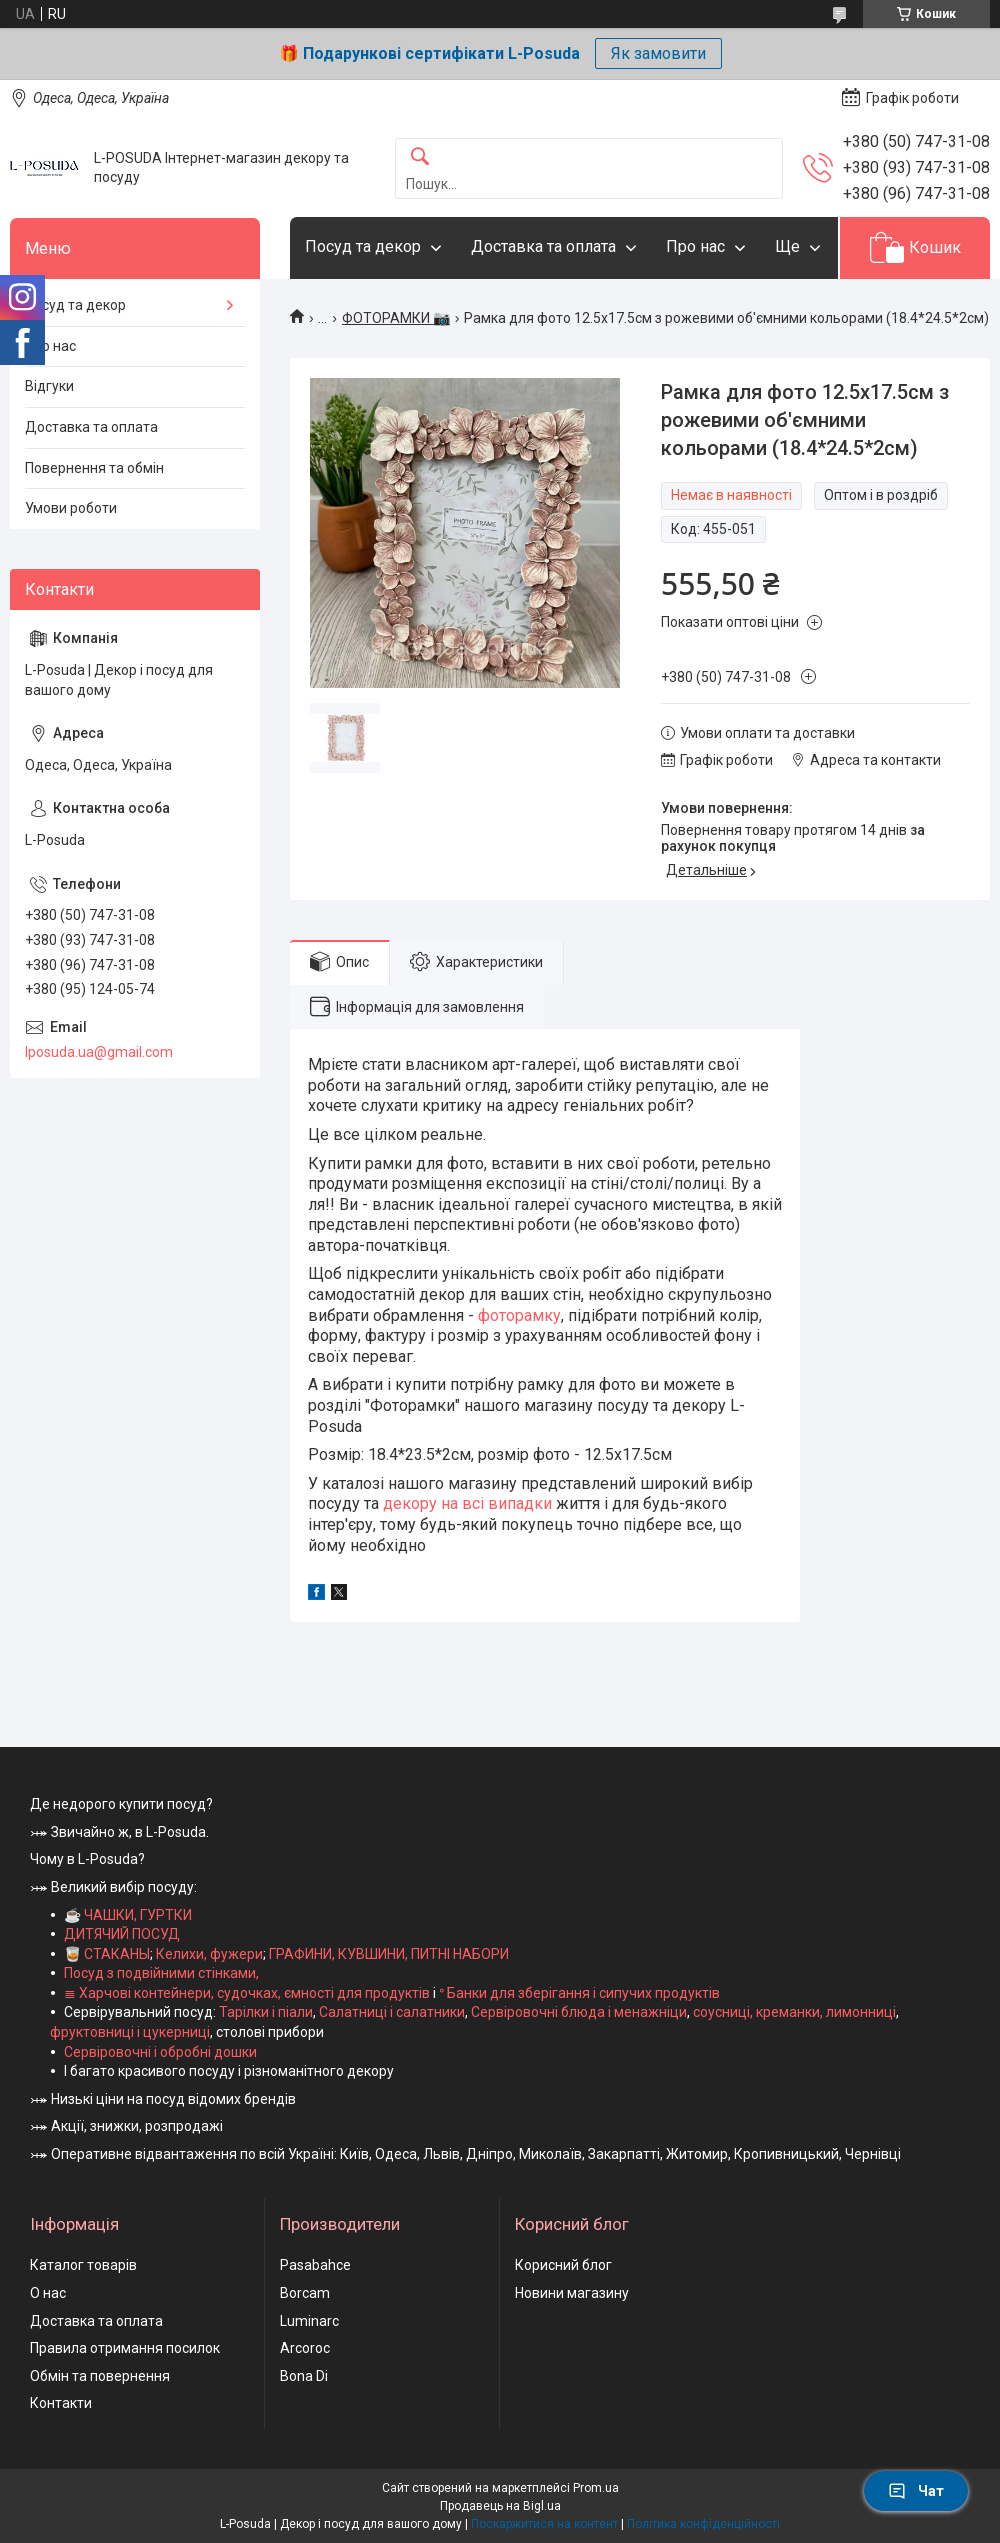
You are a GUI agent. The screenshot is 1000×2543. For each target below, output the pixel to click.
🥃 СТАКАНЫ (107, 1954)
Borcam (305, 2293)
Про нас (695, 246)
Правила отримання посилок (125, 2348)
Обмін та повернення (100, 2376)
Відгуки (49, 386)
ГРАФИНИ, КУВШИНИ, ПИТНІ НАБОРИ (389, 1954)
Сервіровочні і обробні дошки (160, 2052)
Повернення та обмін (94, 468)
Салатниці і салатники (392, 2012)
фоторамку (519, 1315)
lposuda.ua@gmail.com (99, 1052)
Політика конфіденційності (703, 2524)
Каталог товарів (83, 2265)
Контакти (61, 2403)
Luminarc (309, 2321)
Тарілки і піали (266, 2012)
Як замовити (658, 53)
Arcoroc (305, 2348)
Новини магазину (572, 2293)
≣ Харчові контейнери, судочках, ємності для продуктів (247, 1993)
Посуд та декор (363, 246)
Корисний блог (563, 2265)
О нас (48, 2293)
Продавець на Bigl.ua (500, 2506)
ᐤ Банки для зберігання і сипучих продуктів (579, 1993)
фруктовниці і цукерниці (130, 2032)
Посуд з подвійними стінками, (161, 1973)
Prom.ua (596, 2488)
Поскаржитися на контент (544, 2524)
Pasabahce (315, 2265)
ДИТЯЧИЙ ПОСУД (122, 1934)
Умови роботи (71, 508)
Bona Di (304, 2376)
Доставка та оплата (543, 246)
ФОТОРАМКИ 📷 (396, 318)
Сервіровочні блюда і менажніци (579, 2012)
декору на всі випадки (467, 1503)
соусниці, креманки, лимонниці (794, 2012)
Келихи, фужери (209, 1954)
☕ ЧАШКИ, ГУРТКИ (128, 1915)
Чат (916, 2491)
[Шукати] (420, 157)
